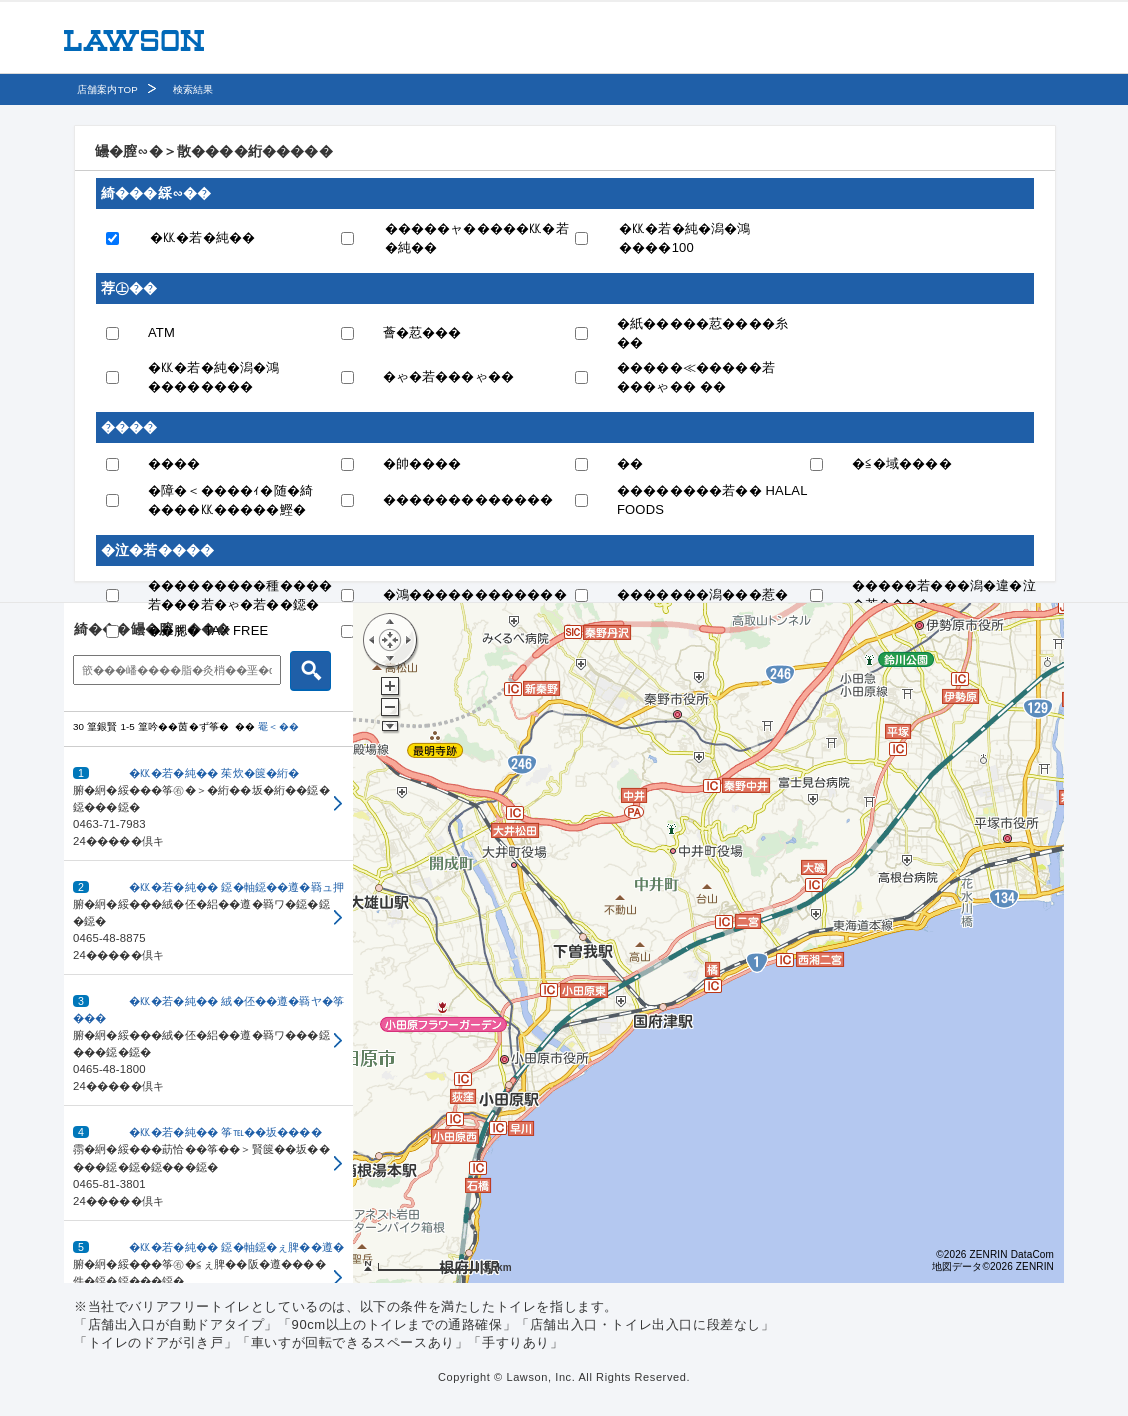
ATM (161, 332)
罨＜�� (278, 726)
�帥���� (422, 463)
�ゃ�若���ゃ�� (449, 376)
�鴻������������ (475, 594)
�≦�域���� (902, 463)
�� (630, 463)
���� (174, 463)
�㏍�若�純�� (202, 237)
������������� (468, 499)
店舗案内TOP (107, 89)
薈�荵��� (422, 332)
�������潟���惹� (702, 594)
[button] (208, 804)
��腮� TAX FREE (208, 630)
